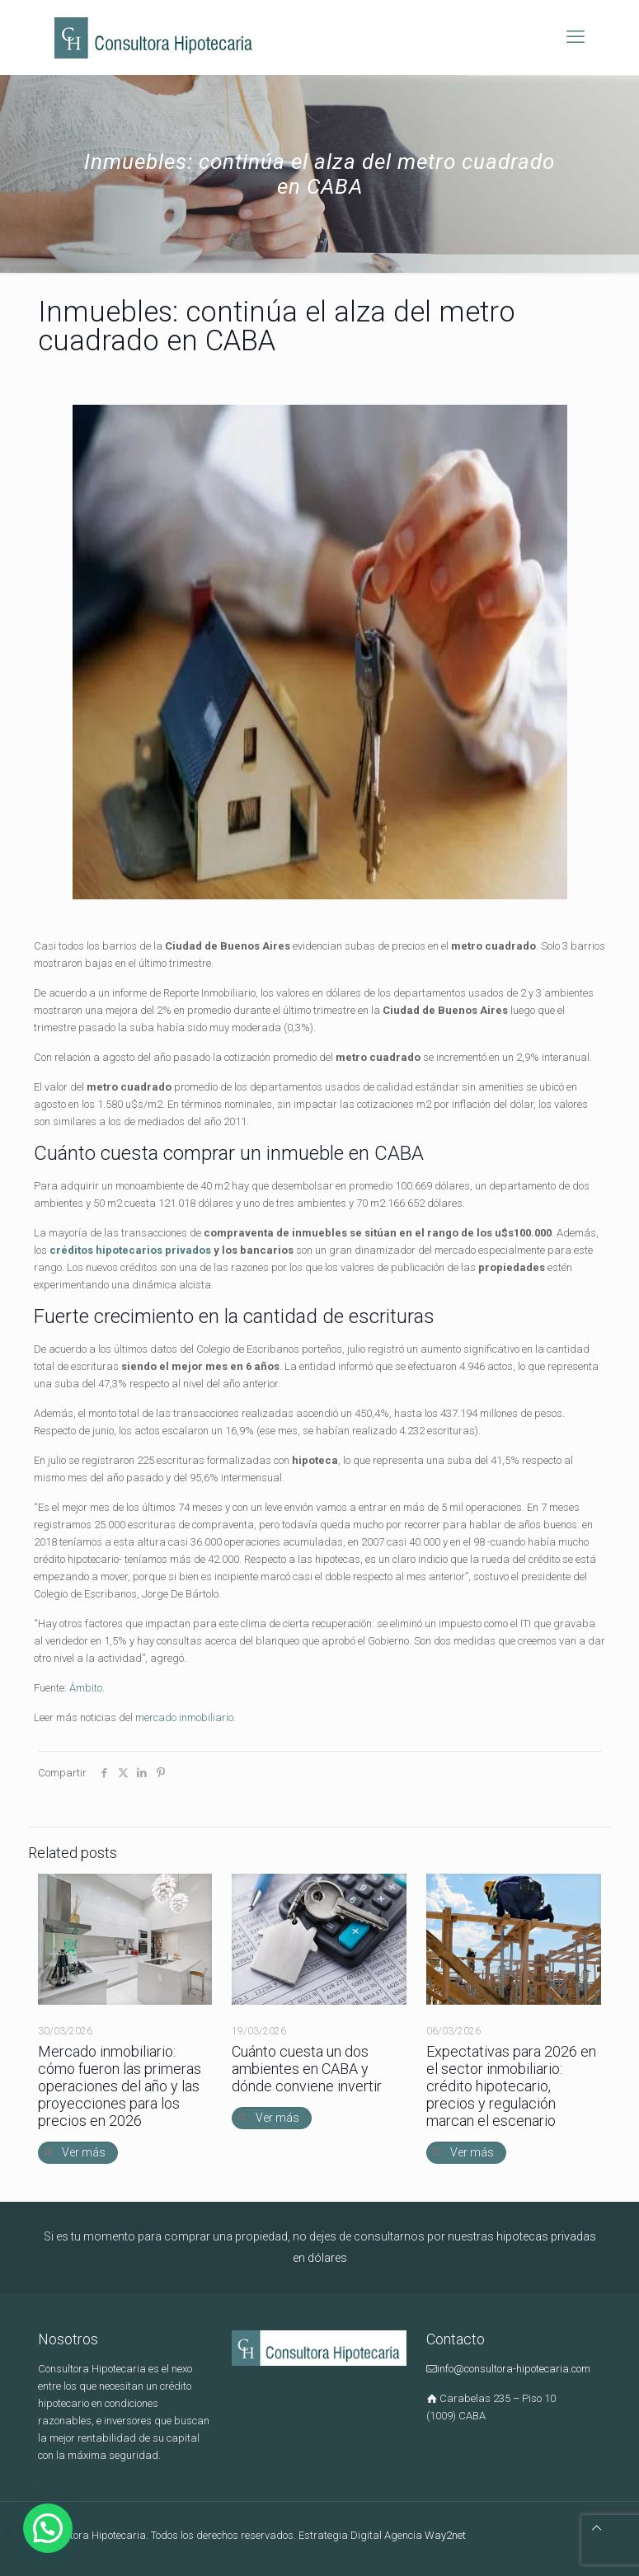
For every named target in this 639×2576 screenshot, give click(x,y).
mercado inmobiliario (184, 1717)
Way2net (445, 2535)
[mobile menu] (575, 37)
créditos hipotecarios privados (130, 1250)
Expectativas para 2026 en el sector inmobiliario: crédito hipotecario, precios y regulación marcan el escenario (511, 2086)
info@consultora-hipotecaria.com (513, 2369)
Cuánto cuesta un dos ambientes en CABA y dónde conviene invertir (307, 2069)
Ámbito (85, 1688)
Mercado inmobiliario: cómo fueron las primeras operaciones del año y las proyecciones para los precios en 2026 (119, 2086)
